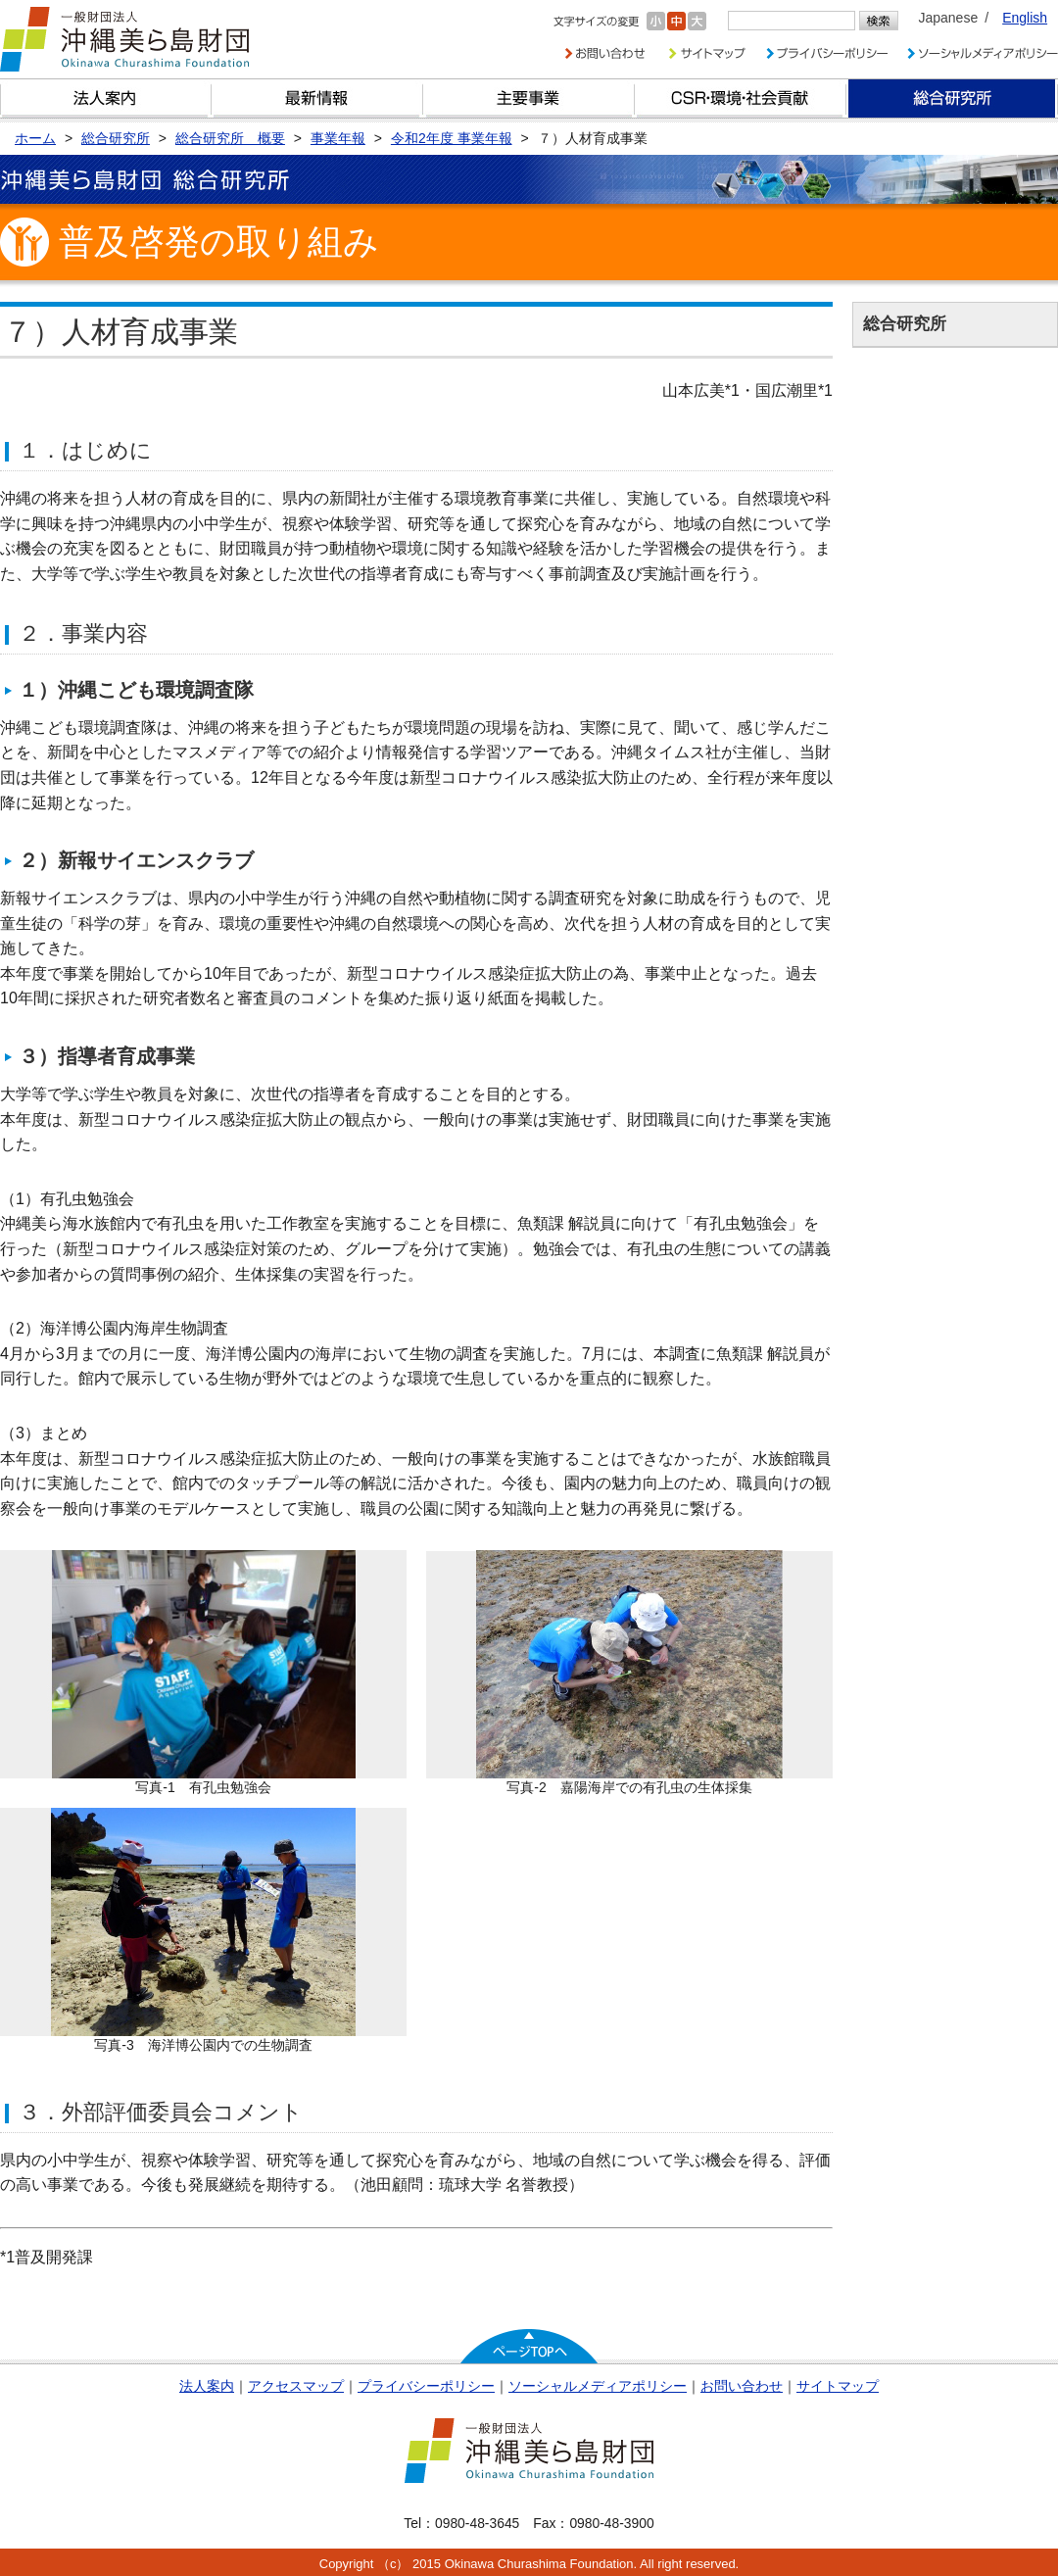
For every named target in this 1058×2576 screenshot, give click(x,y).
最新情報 (317, 98)
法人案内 (206, 2386)
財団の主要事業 (529, 98)
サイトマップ (837, 2386)
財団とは (106, 98)
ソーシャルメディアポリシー (597, 2386)
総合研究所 (952, 98)
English (1024, 17)
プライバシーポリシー (426, 2386)
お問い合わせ (741, 2386)
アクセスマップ (296, 2386)
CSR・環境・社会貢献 (740, 98)
